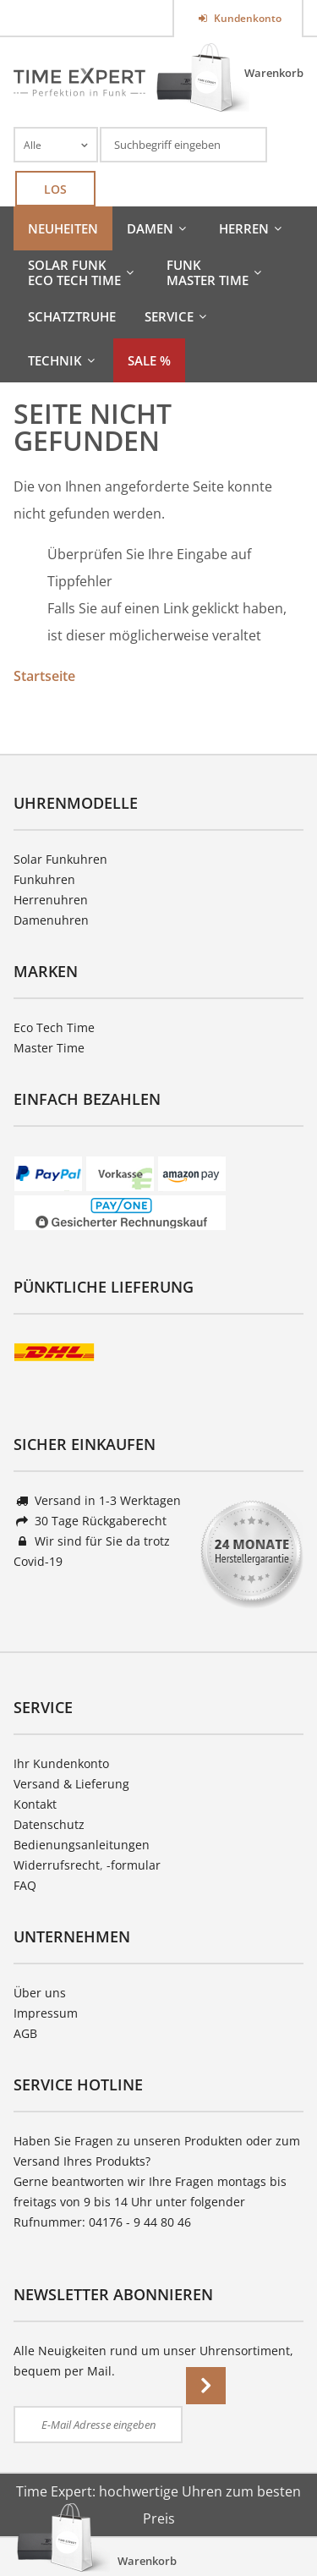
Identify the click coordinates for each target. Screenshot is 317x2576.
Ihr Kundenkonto (61, 1763)
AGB (25, 2033)
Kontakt (35, 1804)
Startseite (44, 676)
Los (55, 189)
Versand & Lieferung (71, 1784)
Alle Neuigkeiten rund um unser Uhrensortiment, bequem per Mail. (153, 2361)
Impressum (46, 2013)
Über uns (40, 1993)
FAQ (25, 1885)
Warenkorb (273, 72)
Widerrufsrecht (57, 1865)
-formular (134, 1865)
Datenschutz (49, 1824)
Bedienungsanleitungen (82, 1845)
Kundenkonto (246, 18)
